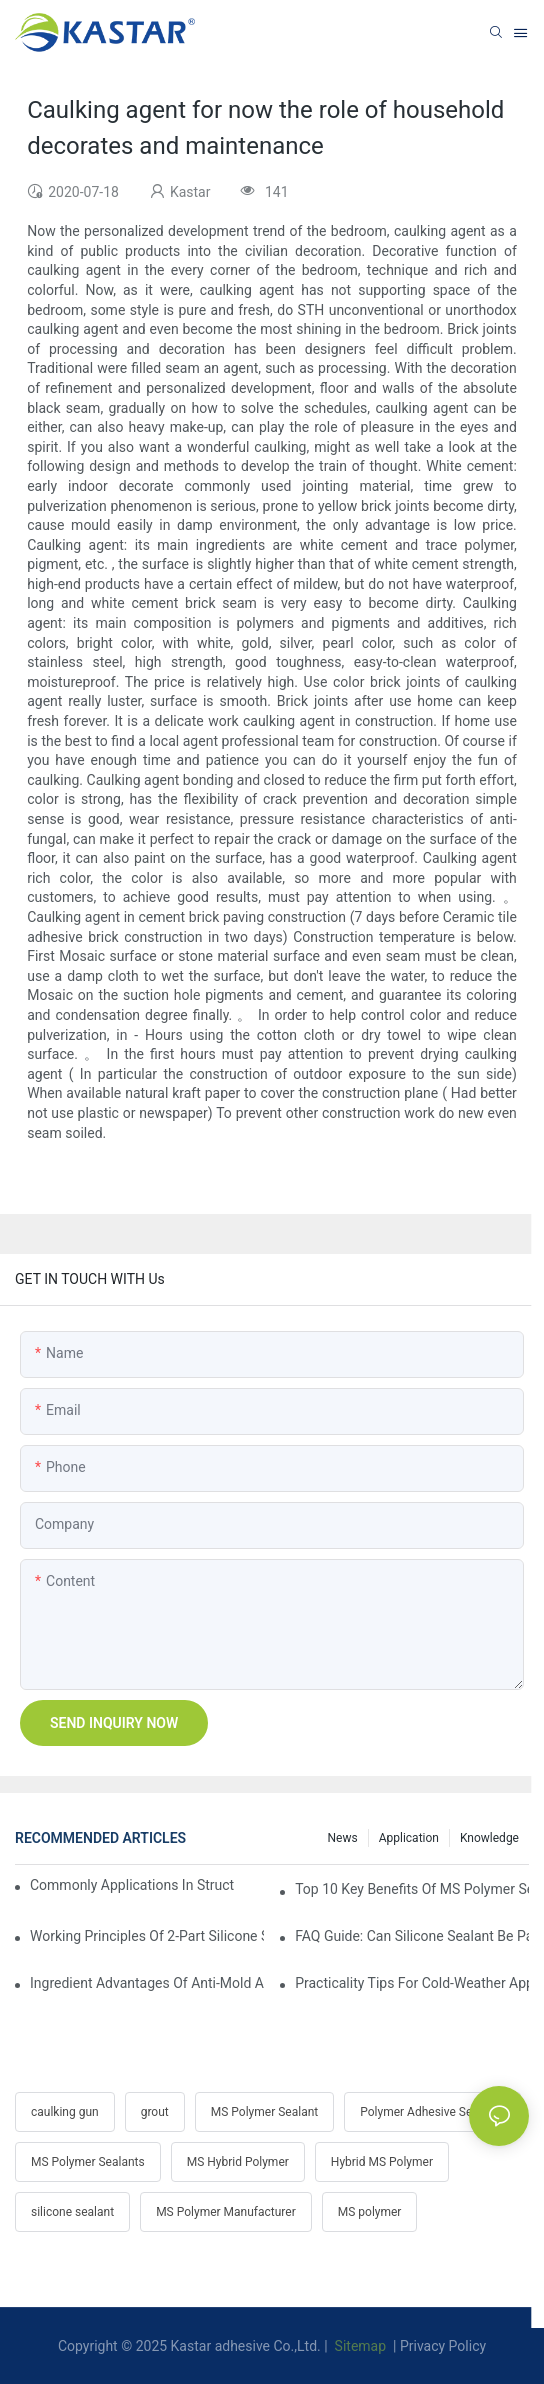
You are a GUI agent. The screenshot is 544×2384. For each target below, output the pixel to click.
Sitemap (358, 2346)
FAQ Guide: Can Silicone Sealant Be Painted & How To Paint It (412, 1936)
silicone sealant (72, 2212)
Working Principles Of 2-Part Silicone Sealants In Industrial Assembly (147, 1936)
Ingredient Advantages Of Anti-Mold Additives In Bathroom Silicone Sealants (147, 1983)
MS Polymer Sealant (264, 2112)
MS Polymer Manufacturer (226, 2212)
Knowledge (489, 1838)
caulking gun (65, 2112)
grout (155, 2112)
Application (409, 1838)
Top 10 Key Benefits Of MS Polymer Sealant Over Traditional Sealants (412, 1889)
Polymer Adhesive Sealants (432, 2112)
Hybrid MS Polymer (382, 2162)
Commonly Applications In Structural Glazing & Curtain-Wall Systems (132, 1885)
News (343, 1838)
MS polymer (370, 2212)
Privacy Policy (443, 2346)
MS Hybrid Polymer (238, 2162)
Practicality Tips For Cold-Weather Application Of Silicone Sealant (412, 1983)
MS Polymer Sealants (88, 2162)
